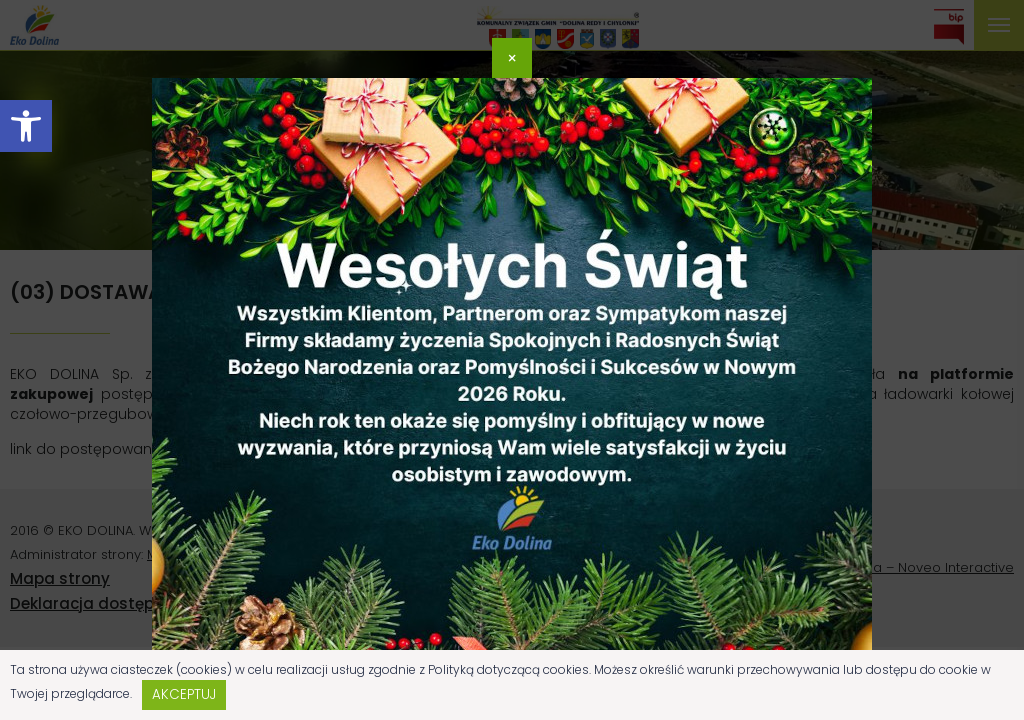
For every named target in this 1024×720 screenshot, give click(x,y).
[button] (26, 126)
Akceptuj (184, 694)
